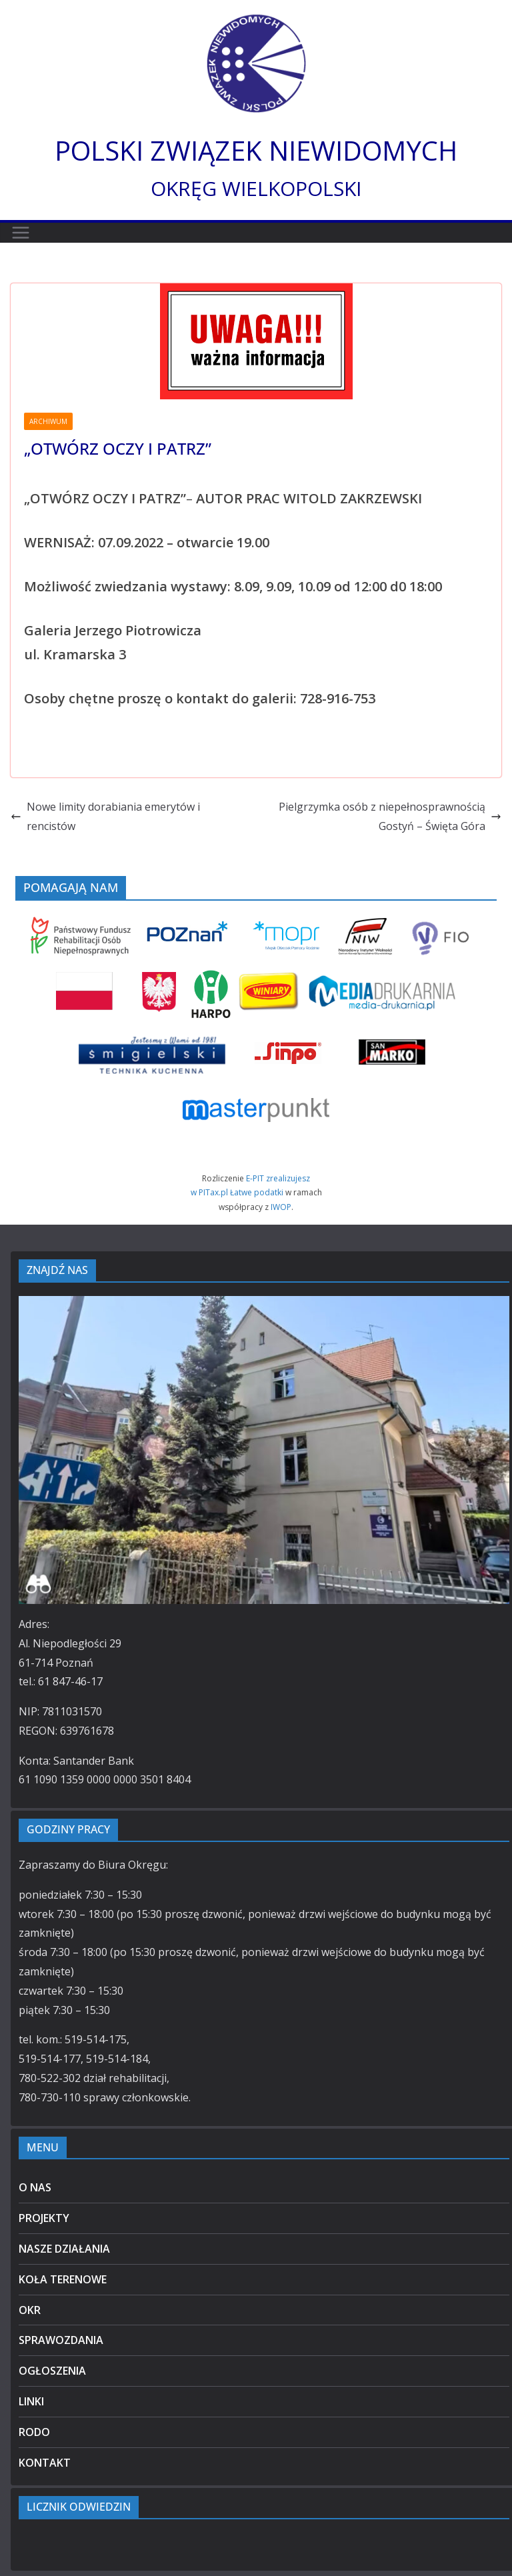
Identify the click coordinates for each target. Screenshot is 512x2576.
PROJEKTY (44, 2218)
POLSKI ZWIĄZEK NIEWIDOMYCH (256, 150)
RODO (34, 2432)
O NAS (35, 2187)
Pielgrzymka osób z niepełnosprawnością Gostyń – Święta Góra (390, 816)
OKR (30, 2310)
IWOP (281, 1207)
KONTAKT (45, 2462)
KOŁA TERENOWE (63, 2279)
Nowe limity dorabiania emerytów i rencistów (105, 816)
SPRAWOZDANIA (61, 2340)
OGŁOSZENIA (52, 2370)
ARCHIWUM (48, 421)
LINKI (31, 2401)
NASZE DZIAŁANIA (64, 2248)
